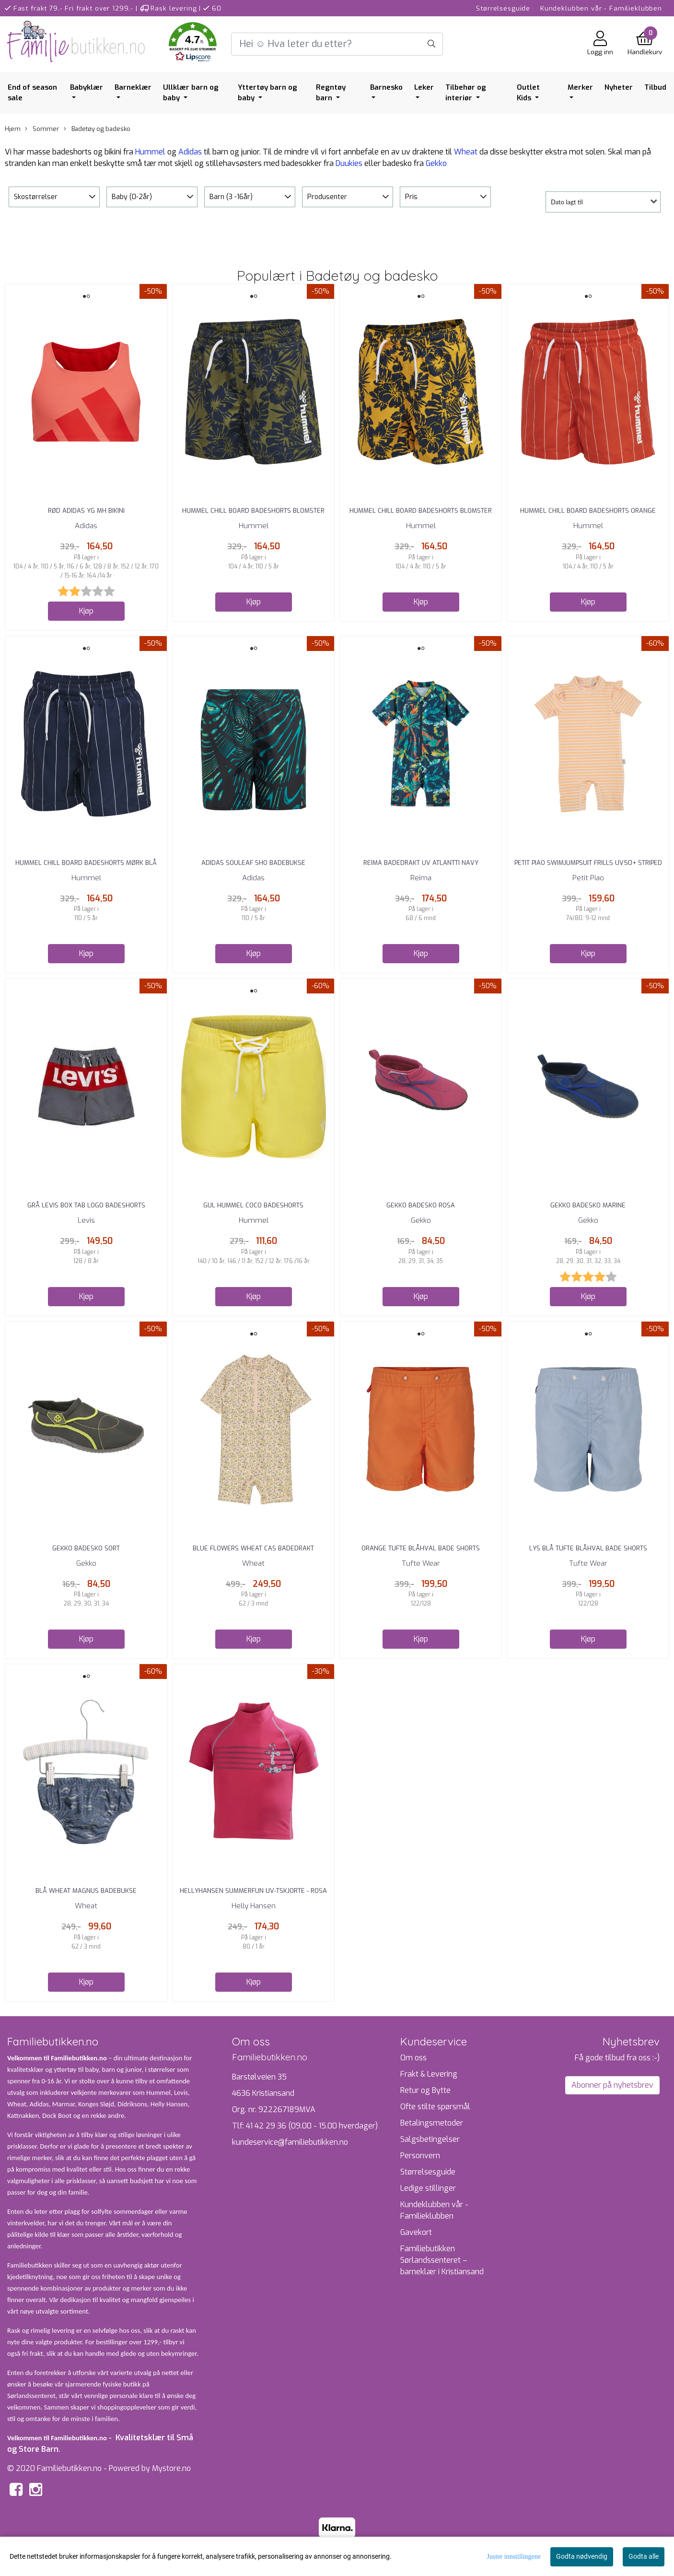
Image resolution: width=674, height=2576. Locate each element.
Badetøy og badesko (97, 129)
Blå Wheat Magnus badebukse (86, 1891)
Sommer (42, 129)
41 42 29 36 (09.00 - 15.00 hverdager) (312, 2126)
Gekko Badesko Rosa (420, 1205)
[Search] (337, 44)
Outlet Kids (528, 93)
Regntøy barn (331, 93)
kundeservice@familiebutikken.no (290, 2142)
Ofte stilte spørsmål (435, 2107)
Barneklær (133, 87)
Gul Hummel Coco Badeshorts (253, 1205)
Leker (424, 87)
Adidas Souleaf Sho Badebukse (253, 863)
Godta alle (643, 2556)
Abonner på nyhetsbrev (612, 2085)
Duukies (349, 163)
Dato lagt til (567, 202)
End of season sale (32, 93)
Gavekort (416, 2232)
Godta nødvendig (581, 2556)
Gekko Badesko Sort (86, 1548)
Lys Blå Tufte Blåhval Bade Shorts (588, 1548)
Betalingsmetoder (431, 2123)
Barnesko (386, 87)
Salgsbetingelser (430, 2139)
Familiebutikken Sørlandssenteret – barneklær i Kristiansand (442, 2260)
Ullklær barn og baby (191, 93)
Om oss (413, 2058)
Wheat (465, 152)
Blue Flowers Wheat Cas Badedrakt (253, 1548)
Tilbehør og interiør (465, 93)
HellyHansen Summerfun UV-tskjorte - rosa (253, 1891)
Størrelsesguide (503, 8)
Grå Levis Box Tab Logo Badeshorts (86, 1205)
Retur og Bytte (425, 2090)
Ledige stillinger (428, 2188)
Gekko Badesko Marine (588, 1205)
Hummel (150, 152)
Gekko (436, 163)
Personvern (420, 2156)
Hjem (13, 129)
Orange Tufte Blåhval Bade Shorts (420, 1548)
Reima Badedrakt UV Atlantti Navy (420, 863)
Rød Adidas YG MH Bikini (86, 511)
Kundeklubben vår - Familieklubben (601, 8)
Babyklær (86, 87)
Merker (580, 87)
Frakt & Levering (428, 2074)
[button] (193, 44)
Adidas (190, 152)
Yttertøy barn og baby (267, 93)
